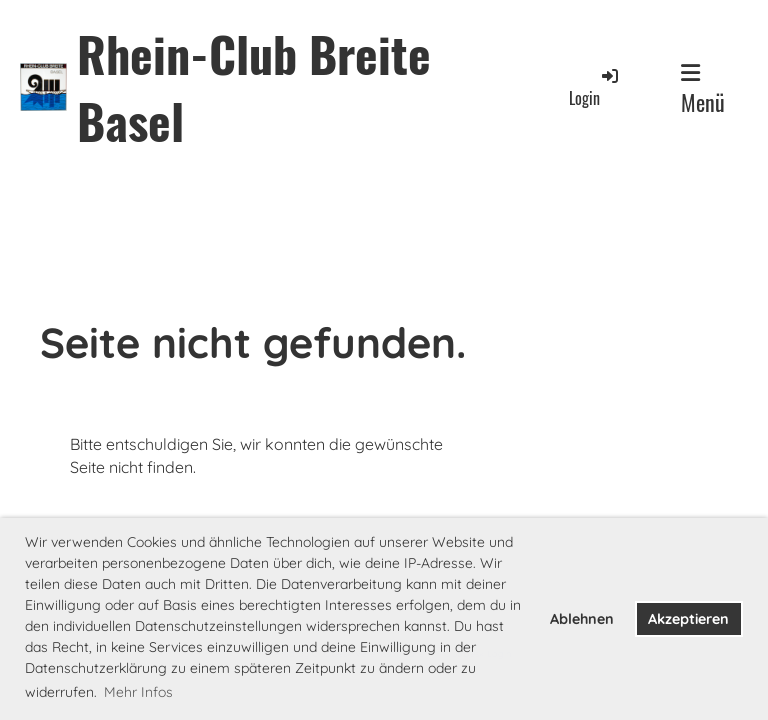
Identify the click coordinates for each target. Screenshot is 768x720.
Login (595, 87)
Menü (703, 90)
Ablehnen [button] (582, 619)
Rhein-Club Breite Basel (254, 87)
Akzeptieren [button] (688, 619)
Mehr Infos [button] (138, 692)
